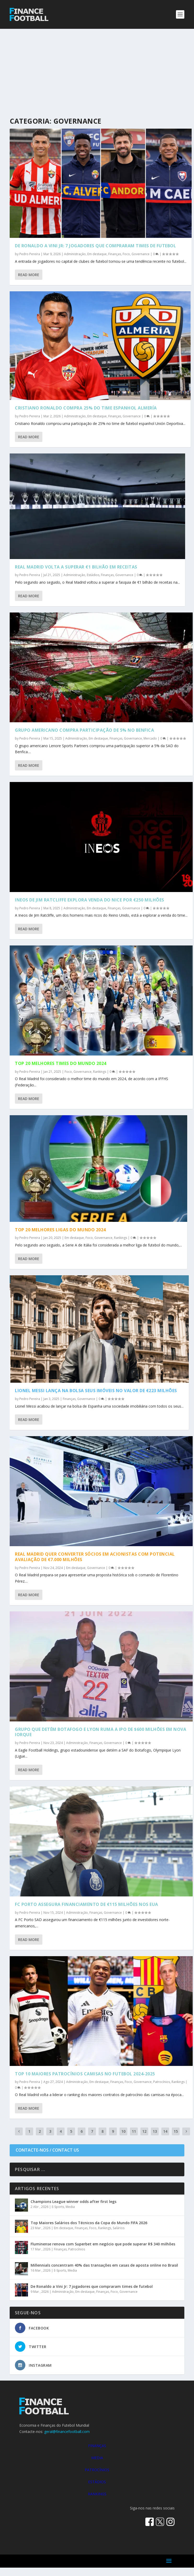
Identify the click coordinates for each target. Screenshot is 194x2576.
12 (144, 2131)
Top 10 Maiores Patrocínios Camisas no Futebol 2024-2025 (85, 2074)
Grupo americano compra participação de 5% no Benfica (84, 730)
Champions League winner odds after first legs (73, 2201)
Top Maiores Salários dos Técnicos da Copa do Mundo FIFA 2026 (89, 2222)
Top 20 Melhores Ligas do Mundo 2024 (60, 1230)
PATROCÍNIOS (97, 2469)
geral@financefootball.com (67, 2431)
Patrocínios (161, 2082)
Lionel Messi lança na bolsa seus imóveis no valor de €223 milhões (96, 1390)
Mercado (150, 738)
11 (134, 2131)
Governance (141, 254)
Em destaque (97, 254)
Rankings (99, 1071)
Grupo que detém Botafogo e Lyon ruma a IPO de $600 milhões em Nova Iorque (100, 1732)
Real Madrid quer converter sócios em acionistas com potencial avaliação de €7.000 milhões (95, 1556)
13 (155, 2131)
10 (123, 2131)
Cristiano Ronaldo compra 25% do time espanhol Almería (86, 408)
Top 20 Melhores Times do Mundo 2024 (60, 1063)
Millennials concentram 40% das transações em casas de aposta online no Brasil (104, 2265)
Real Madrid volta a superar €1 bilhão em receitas (76, 567)
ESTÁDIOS (97, 2481)
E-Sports (58, 2207)
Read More (28, 274)
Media (70, 2207)
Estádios (93, 575)
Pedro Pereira (29, 254)
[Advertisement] (97, 68)
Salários (118, 2228)
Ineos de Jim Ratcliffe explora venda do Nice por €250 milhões (89, 900)
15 (176, 2131)
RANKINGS (97, 2493)
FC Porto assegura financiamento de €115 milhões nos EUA (86, 1904)
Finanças (114, 254)
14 (165, 2131)
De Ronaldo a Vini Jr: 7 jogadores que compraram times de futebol (95, 246)
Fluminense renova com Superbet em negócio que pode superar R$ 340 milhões (103, 2243)
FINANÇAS (97, 2445)
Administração (75, 254)
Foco (126, 254)
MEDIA (97, 2457)
